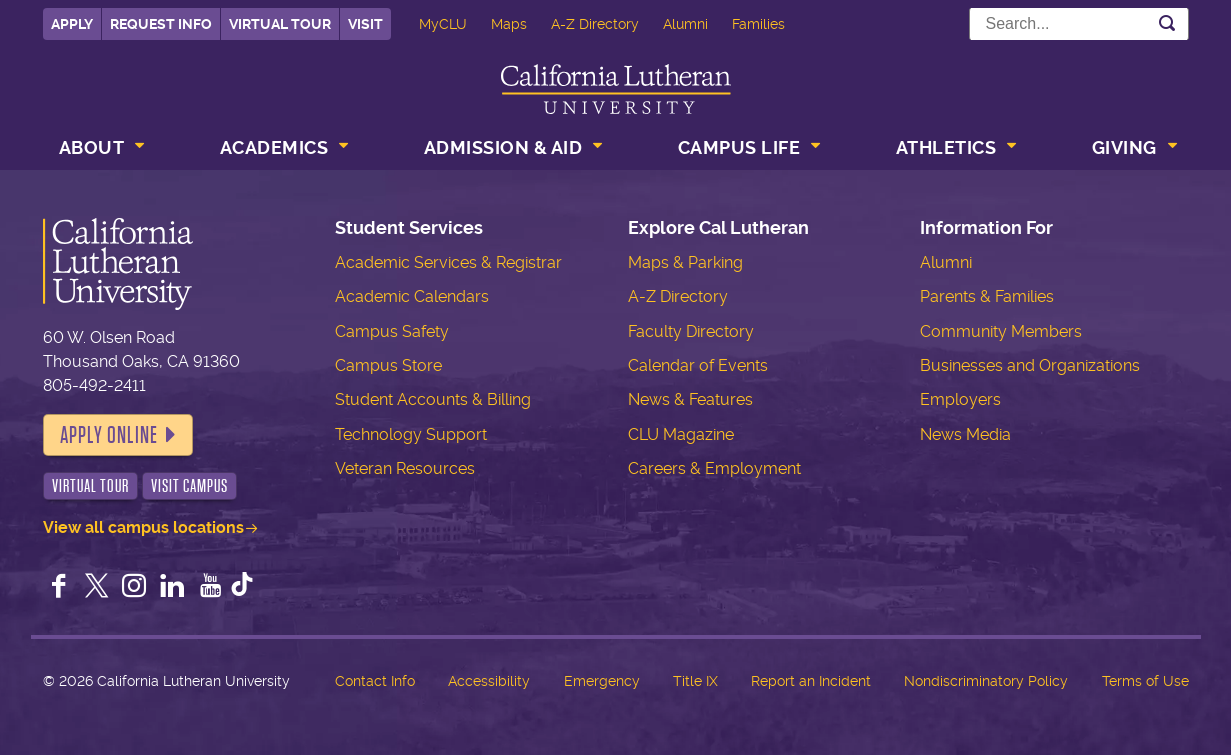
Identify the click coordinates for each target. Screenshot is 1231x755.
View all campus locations (143, 527)
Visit (365, 24)
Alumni (685, 24)
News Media (965, 434)
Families (758, 24)
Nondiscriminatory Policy (986, 681)
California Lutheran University (616, 89)
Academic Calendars (412, 296)
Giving (1124, 147)
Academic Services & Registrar (448, 262)
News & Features (690, 399)
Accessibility (489, 681)
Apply (72, 24)
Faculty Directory (691, 331)
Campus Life (739, 147)
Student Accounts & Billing (433, 399)
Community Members (1001, 331)
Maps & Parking (685, 262)
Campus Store (388, 365)
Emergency (602, 681)
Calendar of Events (698, 365)
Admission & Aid (503, 147)
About (92, 147)
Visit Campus (189, 486)
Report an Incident (811, 681)
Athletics (946, 147)
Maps (509, 24)
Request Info (161, 24)
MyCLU (443, 24)
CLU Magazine (681, 434)
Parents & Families (987, 296)
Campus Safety (392, 331)
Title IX (695, 681)
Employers (960, 399)
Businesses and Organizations (1030, 365)
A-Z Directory (595, 24)
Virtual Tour (280, 24)
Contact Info (375, 681)
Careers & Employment (714, 468)
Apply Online (109, 435)
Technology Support (411, 434)
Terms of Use (1145, 681)
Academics (274, 147)
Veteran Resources (405, 468)
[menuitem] (100, 150)
